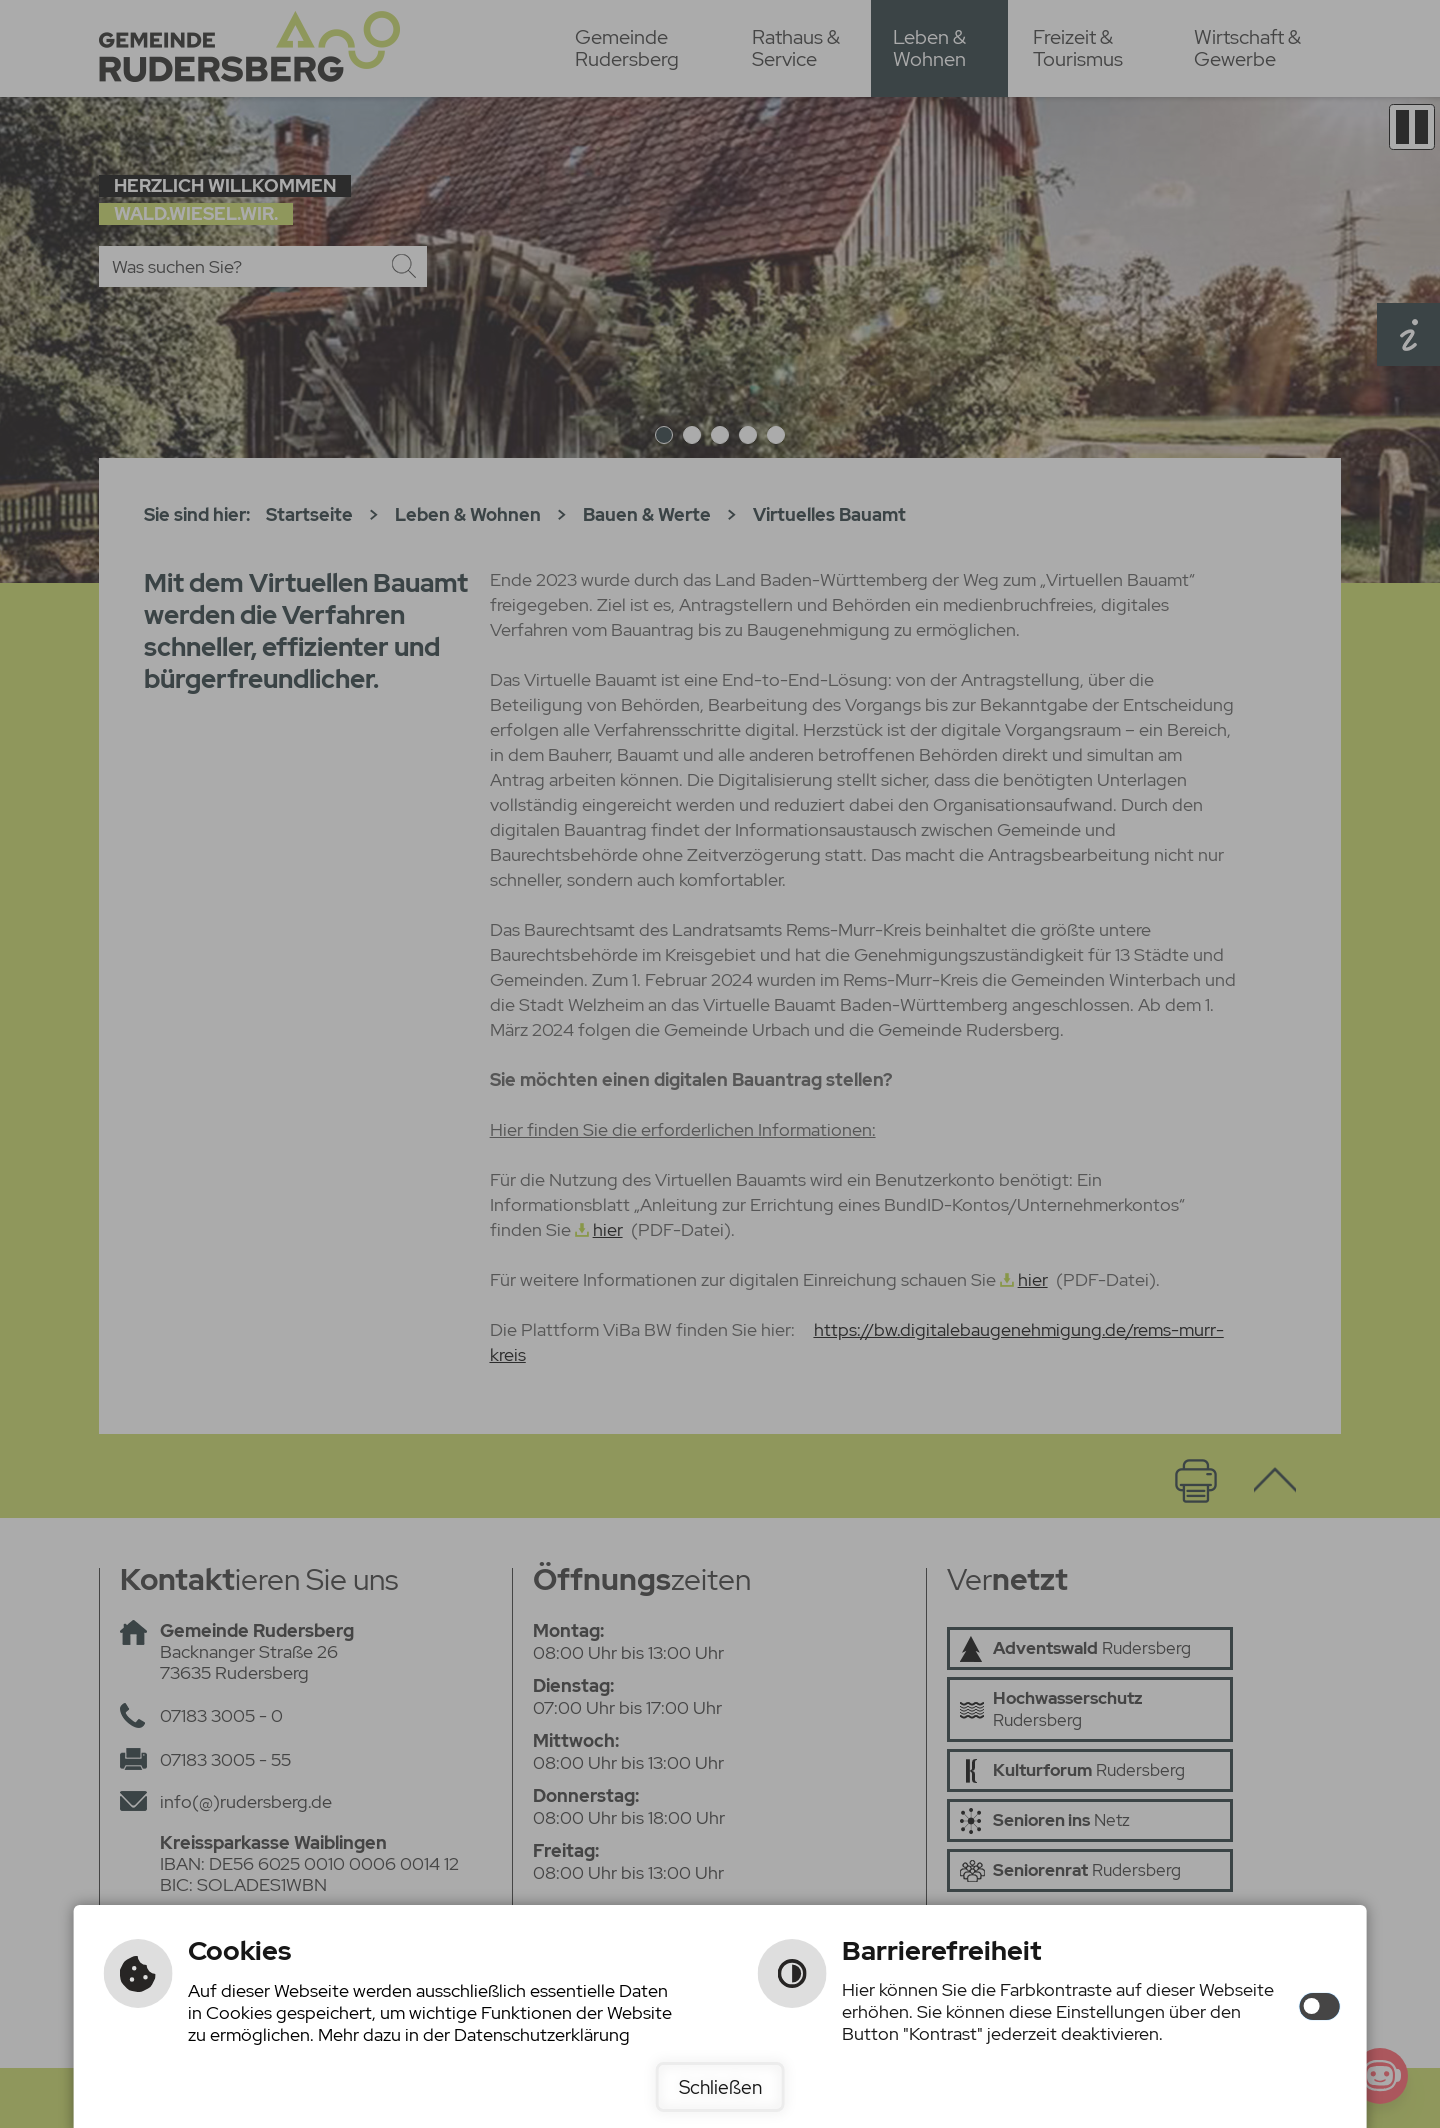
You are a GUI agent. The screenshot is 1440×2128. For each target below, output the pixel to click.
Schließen (720, 2087)
